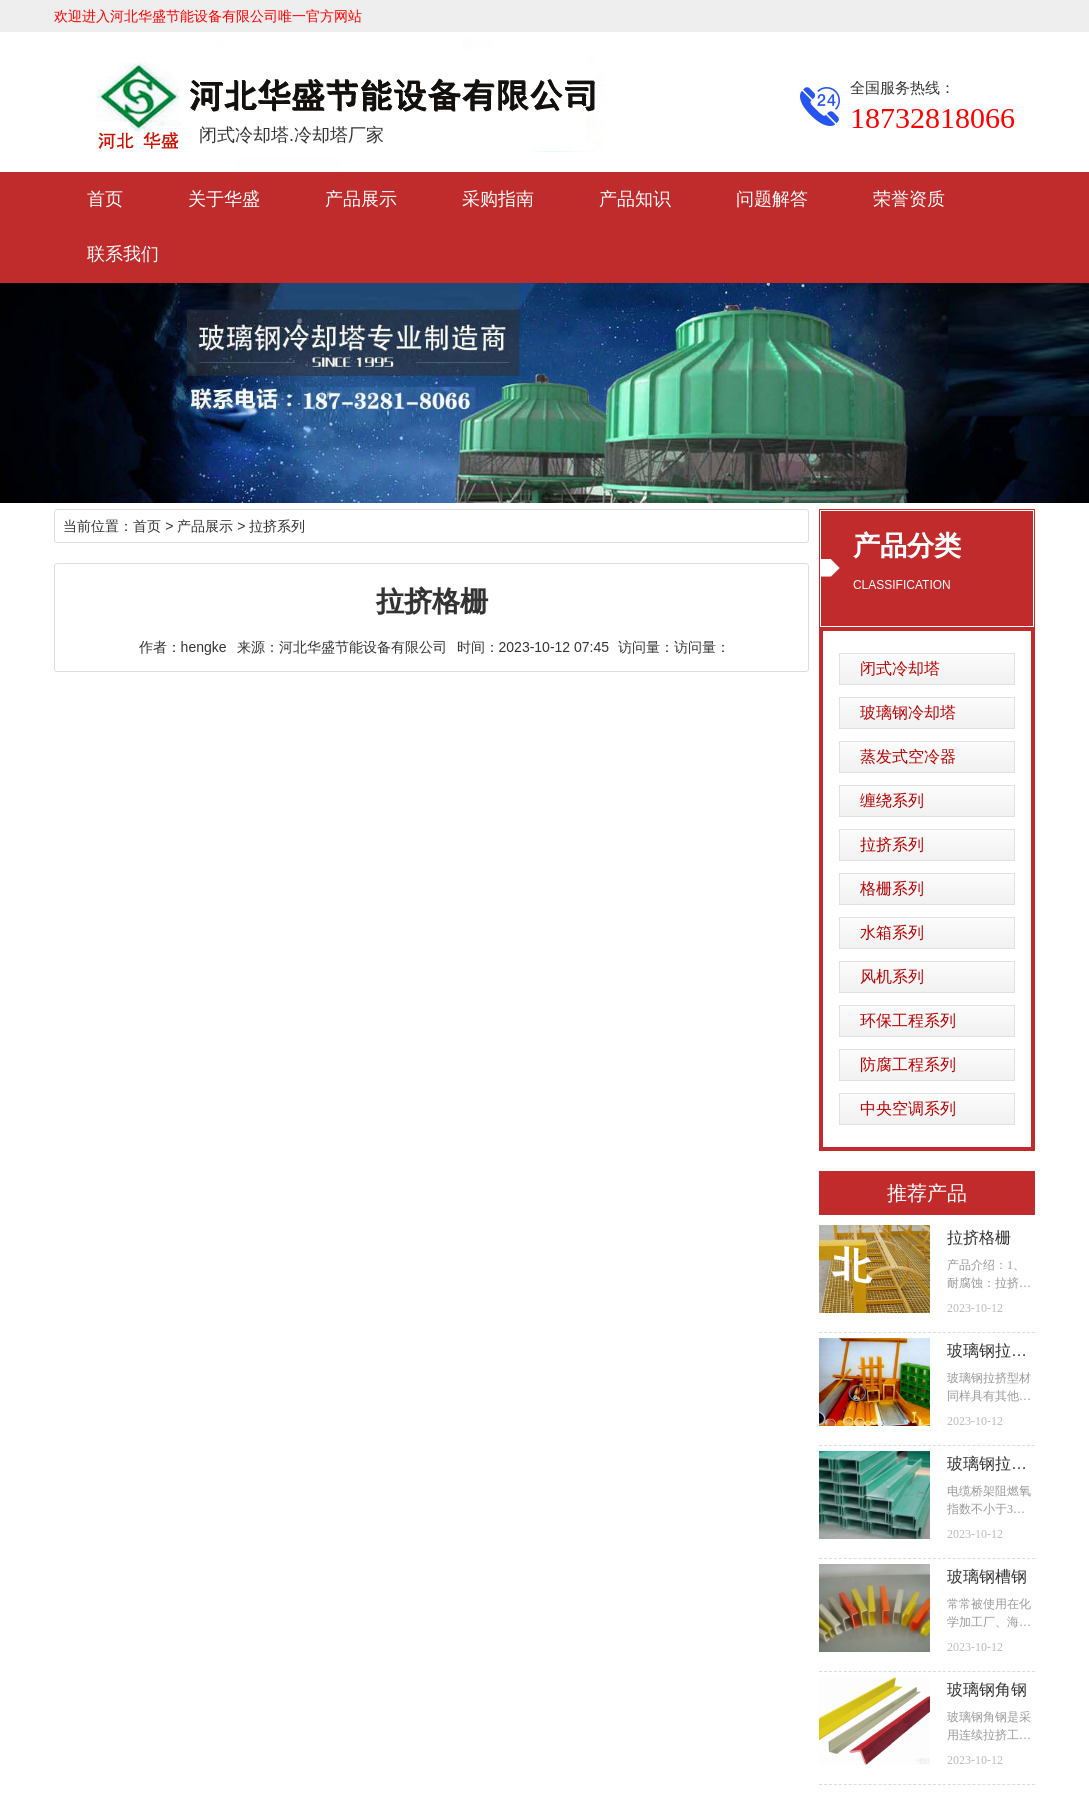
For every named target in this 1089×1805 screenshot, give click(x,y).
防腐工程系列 (908, 1064)
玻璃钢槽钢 (987, 1576)
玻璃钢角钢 (987, 1689)
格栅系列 (892, 888)
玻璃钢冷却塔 (908, 712)
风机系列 (892, 976)
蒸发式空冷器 (908, 756)
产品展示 (361, 199)
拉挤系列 (892, 844)
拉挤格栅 (979, 1237)
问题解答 (772, 199)
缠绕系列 (892, 800)
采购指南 (498, 199)
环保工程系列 (908, 1020)
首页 (105, 199)
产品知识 (635, 199)
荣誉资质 (909, 199)
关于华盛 (224, 199)
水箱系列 (892, 932)
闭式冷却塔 (900, 668)
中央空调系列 (908, 1108)
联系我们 (123, 254)
